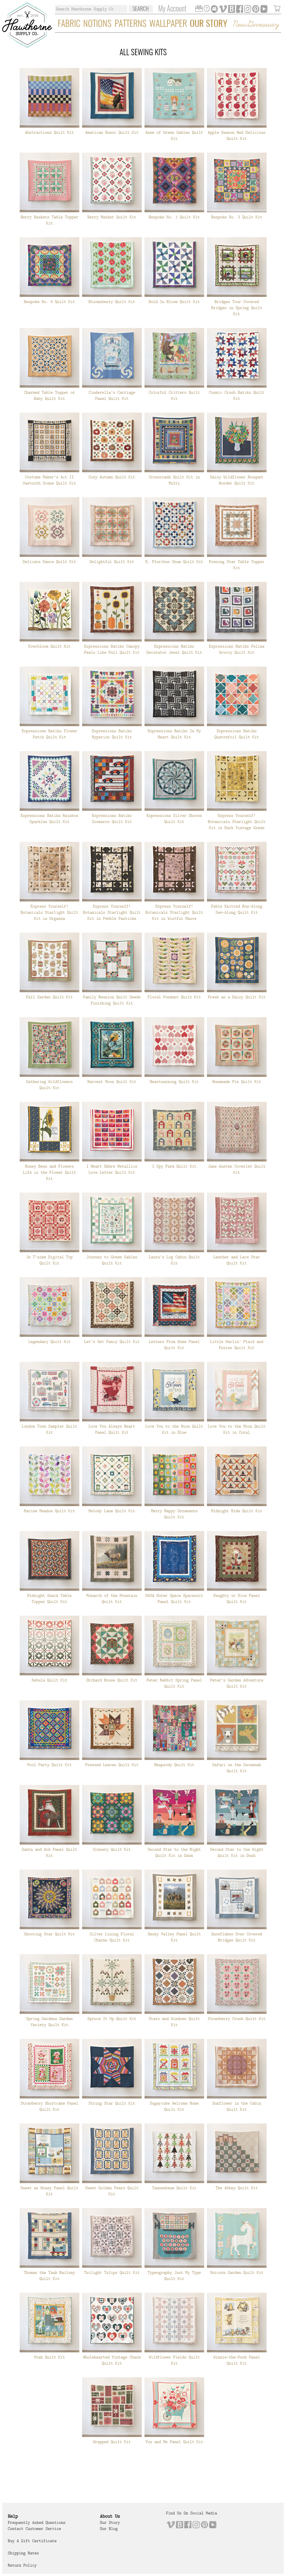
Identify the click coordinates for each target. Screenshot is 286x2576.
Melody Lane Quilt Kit (111, 1511)
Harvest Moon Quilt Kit (111, 1082)
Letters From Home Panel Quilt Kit (174, 1344)
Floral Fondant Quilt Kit (174, 997)
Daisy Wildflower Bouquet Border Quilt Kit (236, 480)
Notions (97, 24)
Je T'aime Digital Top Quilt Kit (49, 1260)
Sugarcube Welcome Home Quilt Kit (174, 2106)
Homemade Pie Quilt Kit (236, 1082)
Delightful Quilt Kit (112, 562)
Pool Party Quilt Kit (49, 1765)
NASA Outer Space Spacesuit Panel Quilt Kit (174, 1598)
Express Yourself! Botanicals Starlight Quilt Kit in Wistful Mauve (174, 912)
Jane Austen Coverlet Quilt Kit (236, 1169)
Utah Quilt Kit (49, 2357)
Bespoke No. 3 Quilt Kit (236, 217)
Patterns (130, 24)
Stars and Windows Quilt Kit (174, 2022)
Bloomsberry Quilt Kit (111, 302)
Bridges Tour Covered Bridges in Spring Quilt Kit (236, 308)
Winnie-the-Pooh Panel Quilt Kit (236, 2360)
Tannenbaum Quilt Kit (174, 2188)
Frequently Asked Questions (36, 2522)
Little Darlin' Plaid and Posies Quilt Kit (236, 1344)
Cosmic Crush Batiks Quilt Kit (236, 395)
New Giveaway (255, 24)
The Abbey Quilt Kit (237, 2188)
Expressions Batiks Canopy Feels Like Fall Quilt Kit (112, 649)
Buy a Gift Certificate (32, 2541)
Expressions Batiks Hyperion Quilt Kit (112, 734)
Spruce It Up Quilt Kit (111, 2019)
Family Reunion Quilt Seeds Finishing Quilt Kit (112, 1000)
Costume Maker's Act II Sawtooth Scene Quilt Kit (49, 480)
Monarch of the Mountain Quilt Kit (111, 1598)
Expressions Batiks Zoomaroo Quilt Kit (112, 818)
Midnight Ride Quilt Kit (236, 1511)
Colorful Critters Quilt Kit (174, 395)
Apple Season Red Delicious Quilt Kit (236, 135)
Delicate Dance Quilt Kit (49, 562)
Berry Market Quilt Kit (111, 217)
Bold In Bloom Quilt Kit (174, 302)
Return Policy (22, 2565)
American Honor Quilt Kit (111, 132)
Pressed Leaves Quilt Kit (111, 1765)
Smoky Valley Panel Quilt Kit (174, 1937)
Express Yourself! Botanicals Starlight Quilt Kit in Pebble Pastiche (112, 912)
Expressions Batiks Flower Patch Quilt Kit (49, 734)
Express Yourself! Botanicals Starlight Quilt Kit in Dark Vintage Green (236, 821)
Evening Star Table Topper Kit (236, 565)
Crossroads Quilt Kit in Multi (174, 480)
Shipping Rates (23, 2553)
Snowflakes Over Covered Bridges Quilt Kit (236, 1937)
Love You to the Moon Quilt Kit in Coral (236, 1429)
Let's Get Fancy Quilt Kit (112, 1341)
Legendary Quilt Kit (49, 1341)
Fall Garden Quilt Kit (49, 997)
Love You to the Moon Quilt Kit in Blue (174, 1429)
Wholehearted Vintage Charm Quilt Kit (112, 2360)
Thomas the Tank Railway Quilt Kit (49, 2275)
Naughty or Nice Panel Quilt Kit (236, 1598)
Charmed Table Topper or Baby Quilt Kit (49, 395)
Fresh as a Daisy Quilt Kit (236, 997)
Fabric (69, 24)
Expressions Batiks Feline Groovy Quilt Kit (236, 649)
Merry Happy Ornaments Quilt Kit (174, 1514)
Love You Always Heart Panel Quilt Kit (111, 1429)
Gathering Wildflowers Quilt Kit (49, 1085)
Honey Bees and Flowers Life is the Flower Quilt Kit (49, 1172)
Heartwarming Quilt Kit (174, 1082)
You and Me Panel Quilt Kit (174, 2442)
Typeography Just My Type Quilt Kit (174, 2275)
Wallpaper (168, 24)
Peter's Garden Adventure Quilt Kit (236, 1683)
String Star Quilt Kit (111, 2103)
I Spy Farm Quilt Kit (174, 1166)
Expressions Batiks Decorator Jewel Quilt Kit (174, 649)
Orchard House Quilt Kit (111, 1680)
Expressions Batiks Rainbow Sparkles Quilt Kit (49, 818)
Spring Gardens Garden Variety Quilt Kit (49, 2022)
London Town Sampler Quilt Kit (49, 1429)
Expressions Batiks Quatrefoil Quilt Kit (236, 734)
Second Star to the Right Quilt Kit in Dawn (174, 1852)
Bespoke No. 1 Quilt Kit (174, 217)
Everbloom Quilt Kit (49, 646)
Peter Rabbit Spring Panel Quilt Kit (174, 1683)
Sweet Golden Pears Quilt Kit (111, 2191)
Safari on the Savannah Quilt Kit (236, 1768)
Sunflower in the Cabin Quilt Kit (236, 2106)
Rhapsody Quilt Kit (174, 1765)
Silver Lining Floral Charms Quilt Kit (112, 1937)
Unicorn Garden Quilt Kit (236, 2272)
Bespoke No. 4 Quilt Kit (49, 302)
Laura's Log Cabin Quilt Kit (174, 1260)
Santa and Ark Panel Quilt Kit (49, 1852)
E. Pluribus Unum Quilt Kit (174, 562)
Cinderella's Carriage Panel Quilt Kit (111, 395)
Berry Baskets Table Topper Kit (49, 220)
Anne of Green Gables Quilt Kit (174, 135)
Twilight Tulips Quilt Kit (112, 2272)
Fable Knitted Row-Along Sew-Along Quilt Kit (236, 909)
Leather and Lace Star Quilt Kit (236, 1260)
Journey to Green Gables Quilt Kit (111, 1260)
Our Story (208, 24)
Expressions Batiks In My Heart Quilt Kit (174, 734)
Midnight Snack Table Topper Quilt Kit (49, 1598)
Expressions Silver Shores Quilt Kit (174, 818)
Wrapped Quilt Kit (112, 2442)
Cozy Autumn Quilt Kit (111, 477)
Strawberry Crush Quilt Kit (236, 2019)
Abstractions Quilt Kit (49, 132)
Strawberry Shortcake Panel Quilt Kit (49, 2106)
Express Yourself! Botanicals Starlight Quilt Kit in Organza (49, 912)
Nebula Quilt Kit (49, 1680)
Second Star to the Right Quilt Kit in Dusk (236, 1852)
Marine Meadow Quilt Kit (49, 1511)
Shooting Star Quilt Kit (49, 1934)
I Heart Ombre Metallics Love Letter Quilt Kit (111, 1169)
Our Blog (109, 2529)
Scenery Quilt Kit (112, 1849)
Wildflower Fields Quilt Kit (174, 2360)
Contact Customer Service (34, 2529)
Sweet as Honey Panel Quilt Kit (49, 2191)
